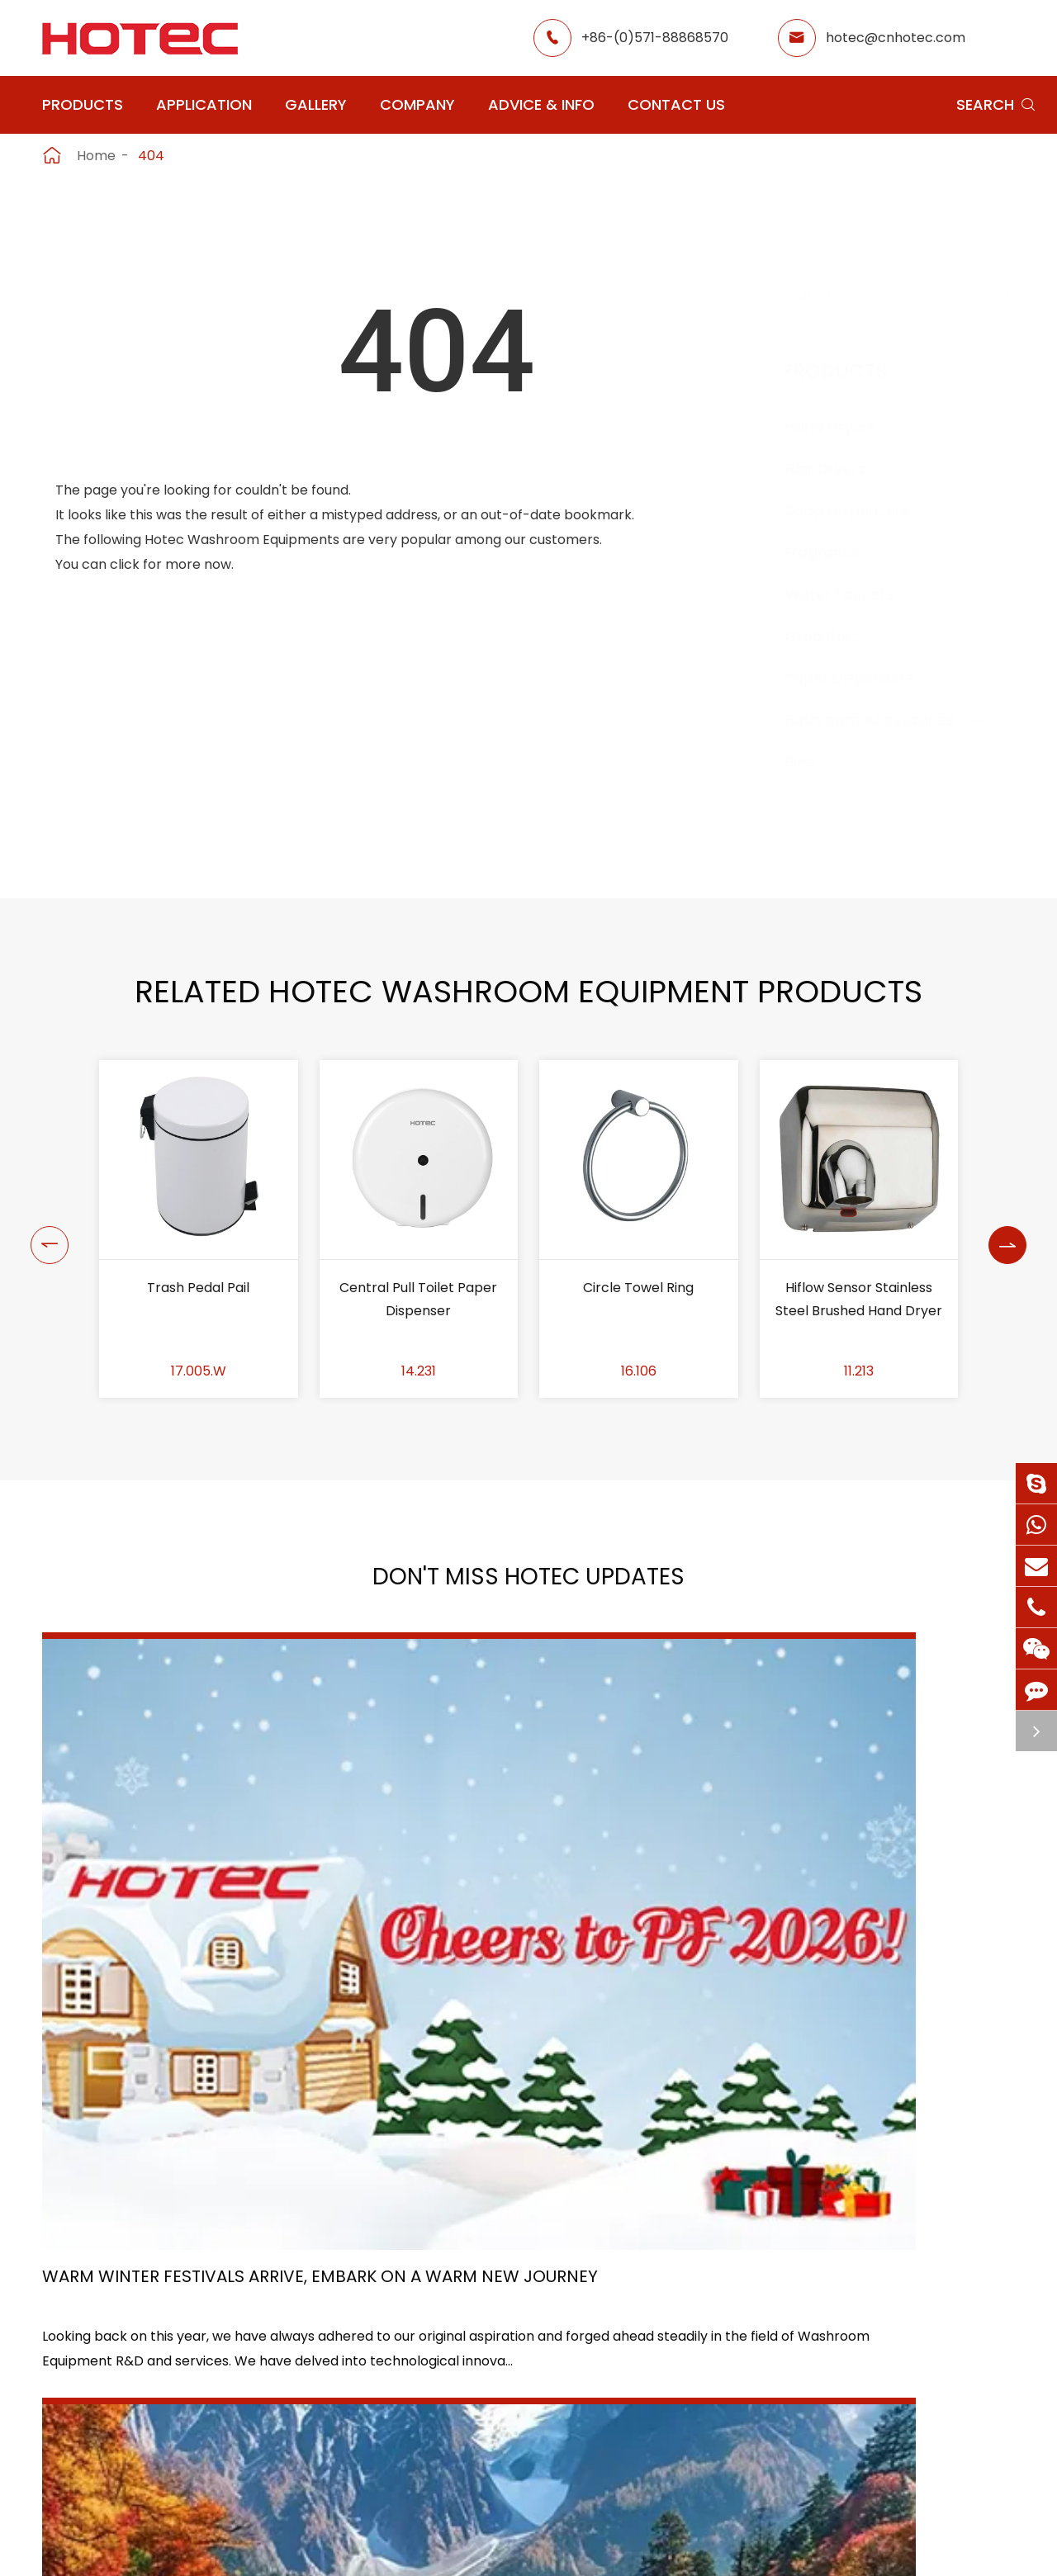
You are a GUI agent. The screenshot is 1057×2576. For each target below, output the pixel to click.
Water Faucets (856, 594)
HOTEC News (703, 2366)
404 (151, 155)
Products (82, 104)
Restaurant (563, 2307)
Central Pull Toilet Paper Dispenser (418, 1299)
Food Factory (570, 2396)
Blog (675, 2396)
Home (96, 155)
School (549, 2366)
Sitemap (623, 2545)
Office (425, 2366)
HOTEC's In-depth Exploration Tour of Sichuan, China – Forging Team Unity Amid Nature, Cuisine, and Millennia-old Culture (528, 1899)
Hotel (544, 2336)
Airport (428, 2307)
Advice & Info (541, 104)
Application (204, 104)
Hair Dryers (841, 468)
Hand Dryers (846, 426)
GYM (420, 2336)
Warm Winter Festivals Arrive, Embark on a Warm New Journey (185, 1899)
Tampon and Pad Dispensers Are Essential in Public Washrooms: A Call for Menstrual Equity (860, 1899)
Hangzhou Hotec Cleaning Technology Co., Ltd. (276, 2545)
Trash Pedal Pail (198, 1287)
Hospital (431, 2396)
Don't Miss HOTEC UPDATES (528, 1582)
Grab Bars (838, 636)
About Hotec (702, 2307)
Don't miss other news (520, 2060)
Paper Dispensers (866, 677)
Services (688, 2426)
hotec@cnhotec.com (895, 37)
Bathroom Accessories (886, 719)
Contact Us (676, 104)
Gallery (316, 104)
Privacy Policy (739, 2545)
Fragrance (839, 552)
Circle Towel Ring (638, 1287)
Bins (816, 761)
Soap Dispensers (863, 510)
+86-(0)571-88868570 (654, 37)
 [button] (44, 1229)
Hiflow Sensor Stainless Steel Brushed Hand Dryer (858, 1299)
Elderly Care (445, 2426)
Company (417, 104)
